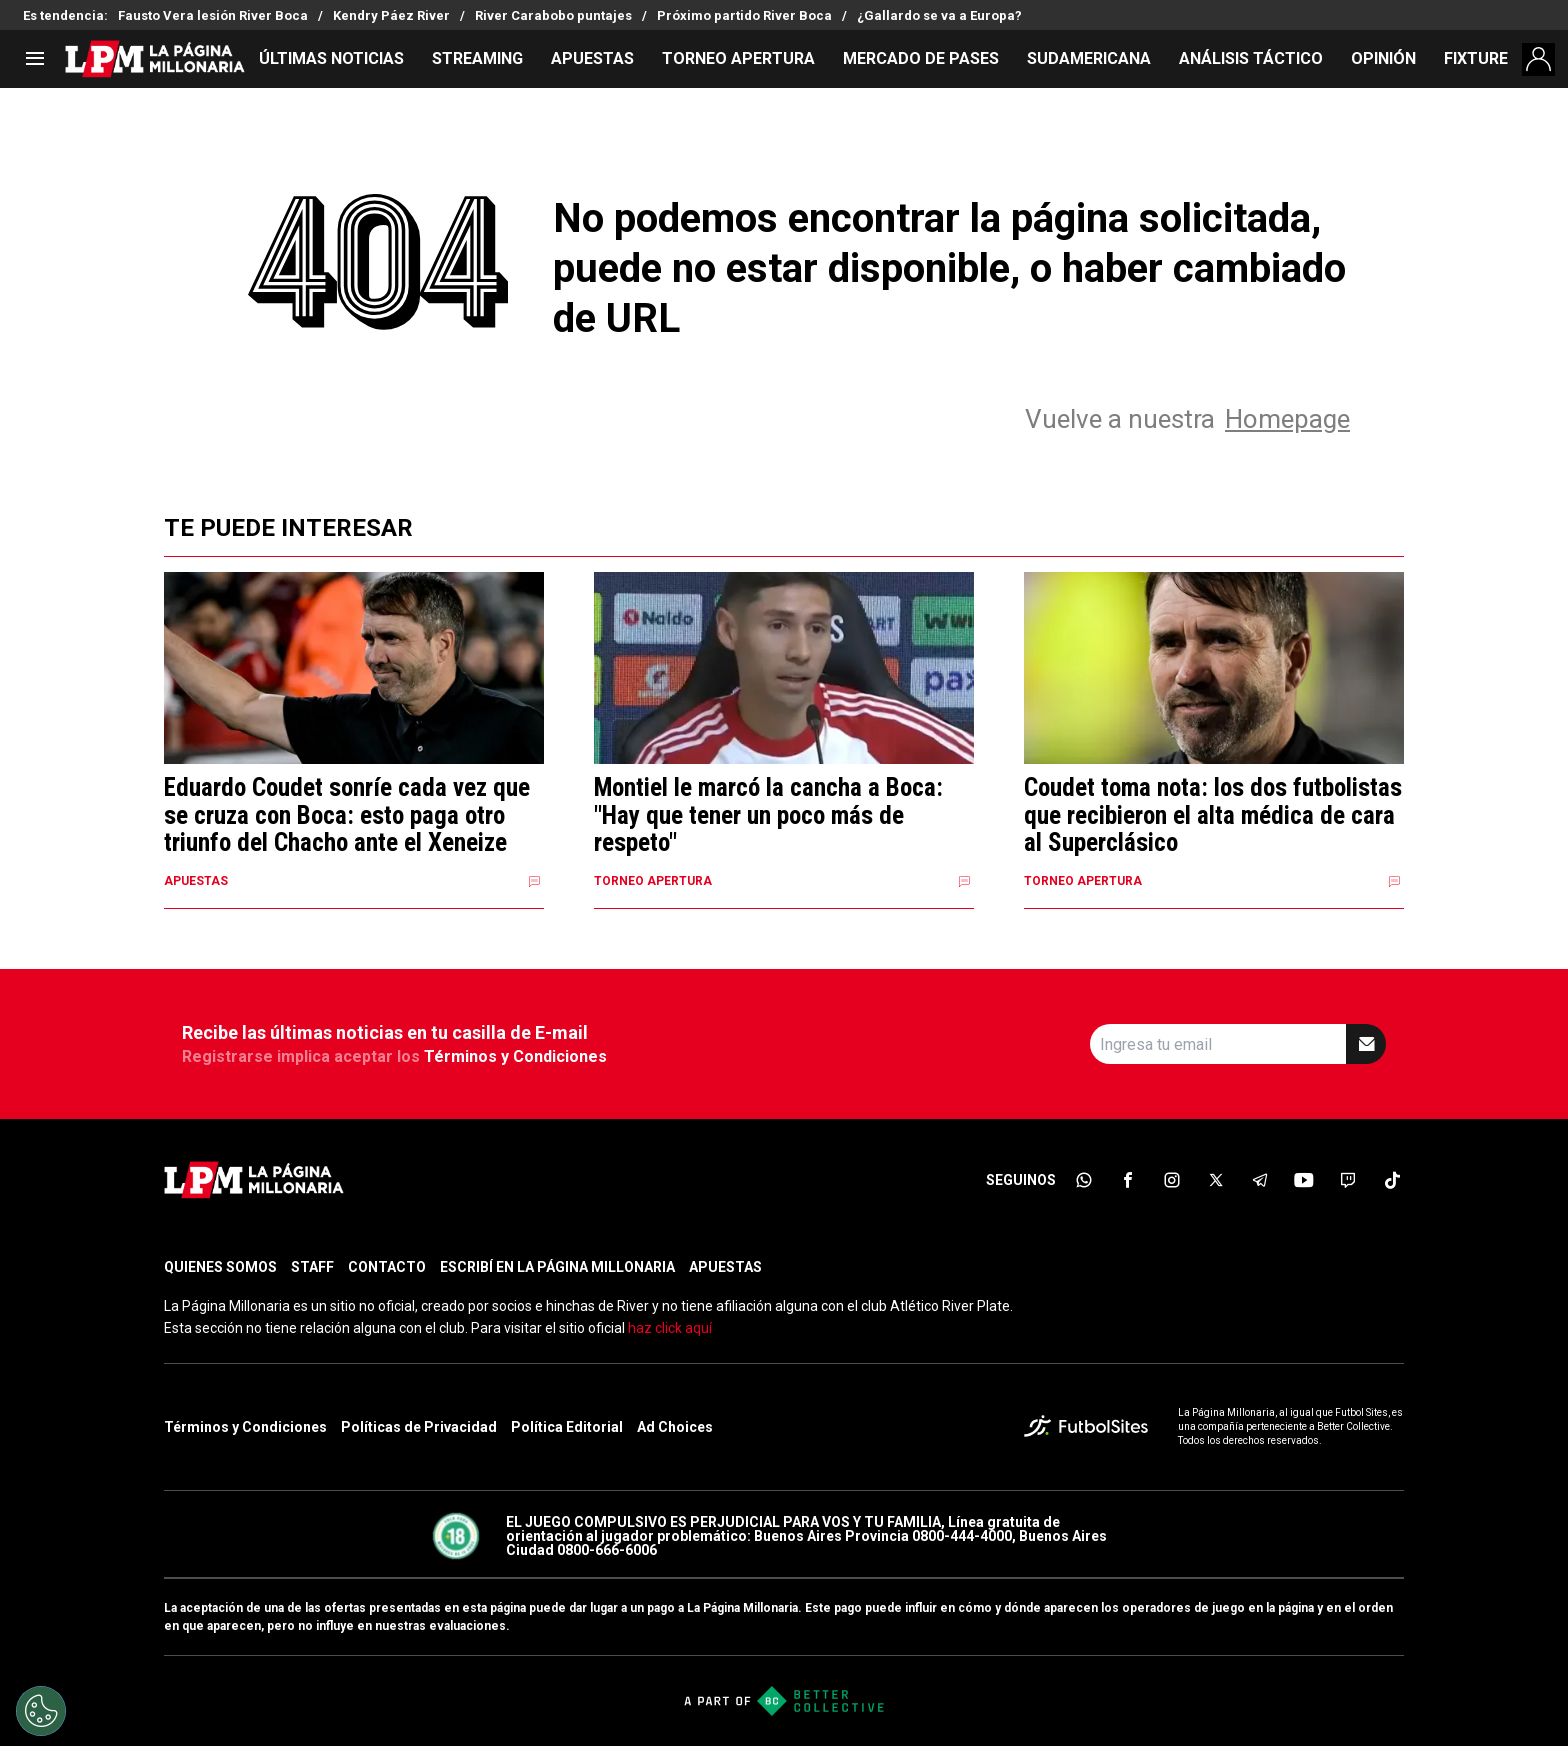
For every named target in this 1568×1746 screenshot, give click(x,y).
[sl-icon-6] (1304, 1180)
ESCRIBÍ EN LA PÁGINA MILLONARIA (557, 1267)
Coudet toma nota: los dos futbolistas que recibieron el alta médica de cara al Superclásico (1213, 815)
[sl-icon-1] (1084, 1180)
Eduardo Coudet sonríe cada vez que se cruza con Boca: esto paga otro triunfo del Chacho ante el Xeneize (347, 815)
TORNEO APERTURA (738, 58)
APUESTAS (592, 58)
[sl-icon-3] (1172, 1180)
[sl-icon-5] (1260, 1180)
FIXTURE (1476, 58)
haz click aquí (670, 1328)
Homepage (1287, 419)
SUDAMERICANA (1089, 58)
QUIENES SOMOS (220, 1267)
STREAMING (477, 58)
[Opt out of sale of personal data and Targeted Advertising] (41, 1711)
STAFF (312, 1267)
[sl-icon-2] (1128, 1180)
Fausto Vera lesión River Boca (213, 15)
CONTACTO (387, 1267)
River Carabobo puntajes (553, 15)
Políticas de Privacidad (419, 1427)
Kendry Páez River (391, 15)
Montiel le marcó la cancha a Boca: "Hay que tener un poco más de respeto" (768, 815)
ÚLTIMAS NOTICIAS (331, 58)
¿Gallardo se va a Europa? (939, 15)
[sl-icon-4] (1216, 1180)
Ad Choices (675, 1427)
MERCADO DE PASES (921, 58)
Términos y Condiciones (515, 1056)
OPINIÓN (1383, 58)
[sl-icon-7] (1348, 1180)
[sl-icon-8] (1392, 1180)
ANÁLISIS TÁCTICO (1251, 58)
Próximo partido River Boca (744, 15)
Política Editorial (567, 1427)
